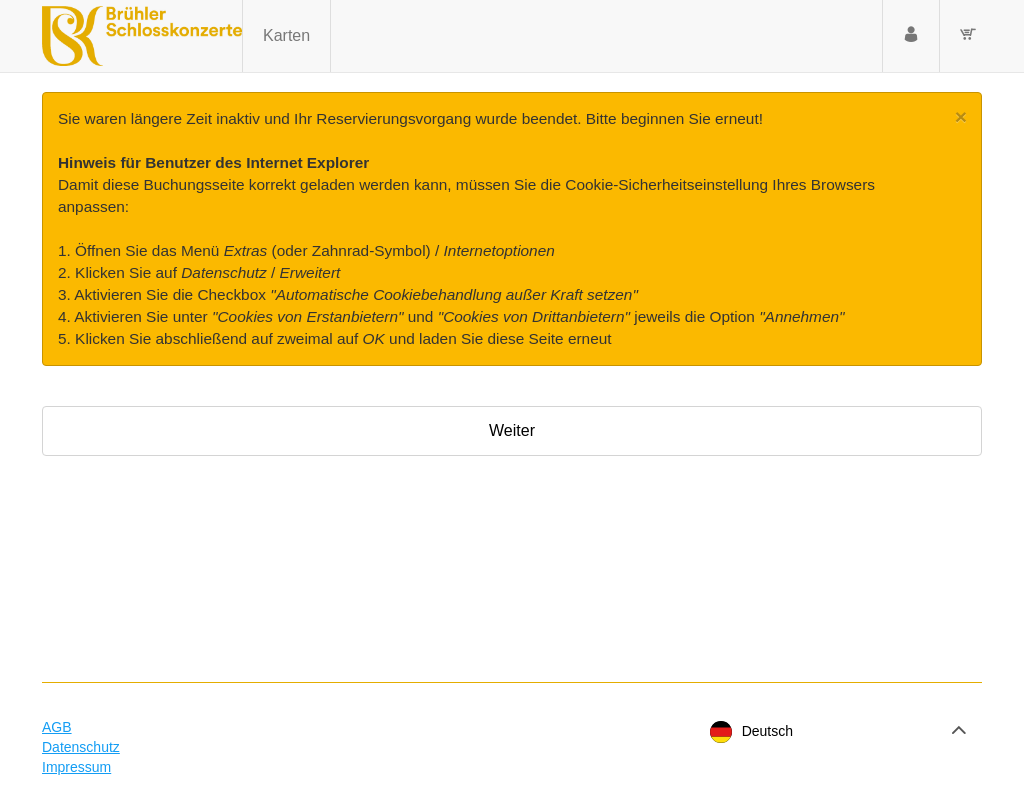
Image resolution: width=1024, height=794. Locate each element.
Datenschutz (81, 747)
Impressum (76, 767)
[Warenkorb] (967, 36)
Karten (286, 35)
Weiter (512, 430)
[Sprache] (835, 732)
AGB (57, 727)
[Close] (961, 116)
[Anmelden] (910, 36)
